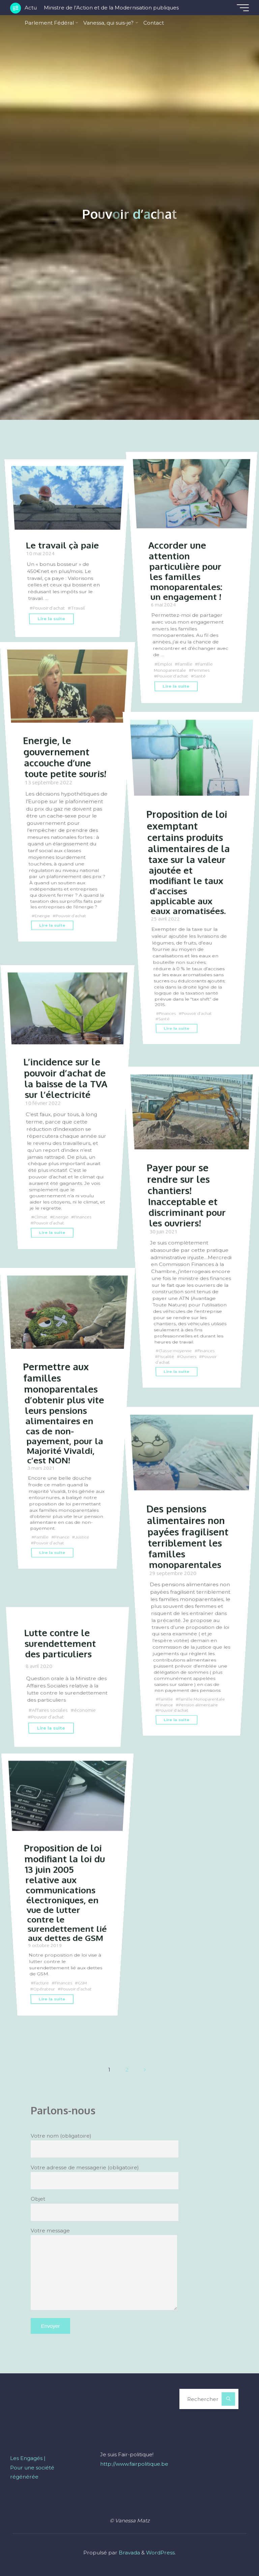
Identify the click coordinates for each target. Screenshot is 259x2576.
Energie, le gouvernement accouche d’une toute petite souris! (65, 756)
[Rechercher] (228, 2399)
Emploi (164, 664)
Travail (78, 608)
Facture (41, 1983)
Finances (167, 1013)
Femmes (200, 670)
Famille (185, 664)
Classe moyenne (175, 1351)
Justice (82, 1537)
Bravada (128, 2552)
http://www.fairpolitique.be (134, 2464)
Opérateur (44, 1989)
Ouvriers (188, 1356)
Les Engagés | (28, 2458)
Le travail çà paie (62, 545)
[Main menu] (243, 7)
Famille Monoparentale (201, 1699)
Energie (42, 916)
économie (85, 1709)
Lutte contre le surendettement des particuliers (60, 1642)
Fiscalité (166, 1356)
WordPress (160, 2552)
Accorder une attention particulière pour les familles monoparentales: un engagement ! (185, 570)
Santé (200, 676)
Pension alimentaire (198, 1705)
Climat (40, 1217)
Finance (61, 1537)
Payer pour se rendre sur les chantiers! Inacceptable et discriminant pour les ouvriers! (186, 1194)
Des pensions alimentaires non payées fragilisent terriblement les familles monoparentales (187, 1536)
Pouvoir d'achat (49, 608)
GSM (82, 1983)
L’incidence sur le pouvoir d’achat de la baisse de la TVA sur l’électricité (65, 1077)
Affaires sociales (50, 1709)
